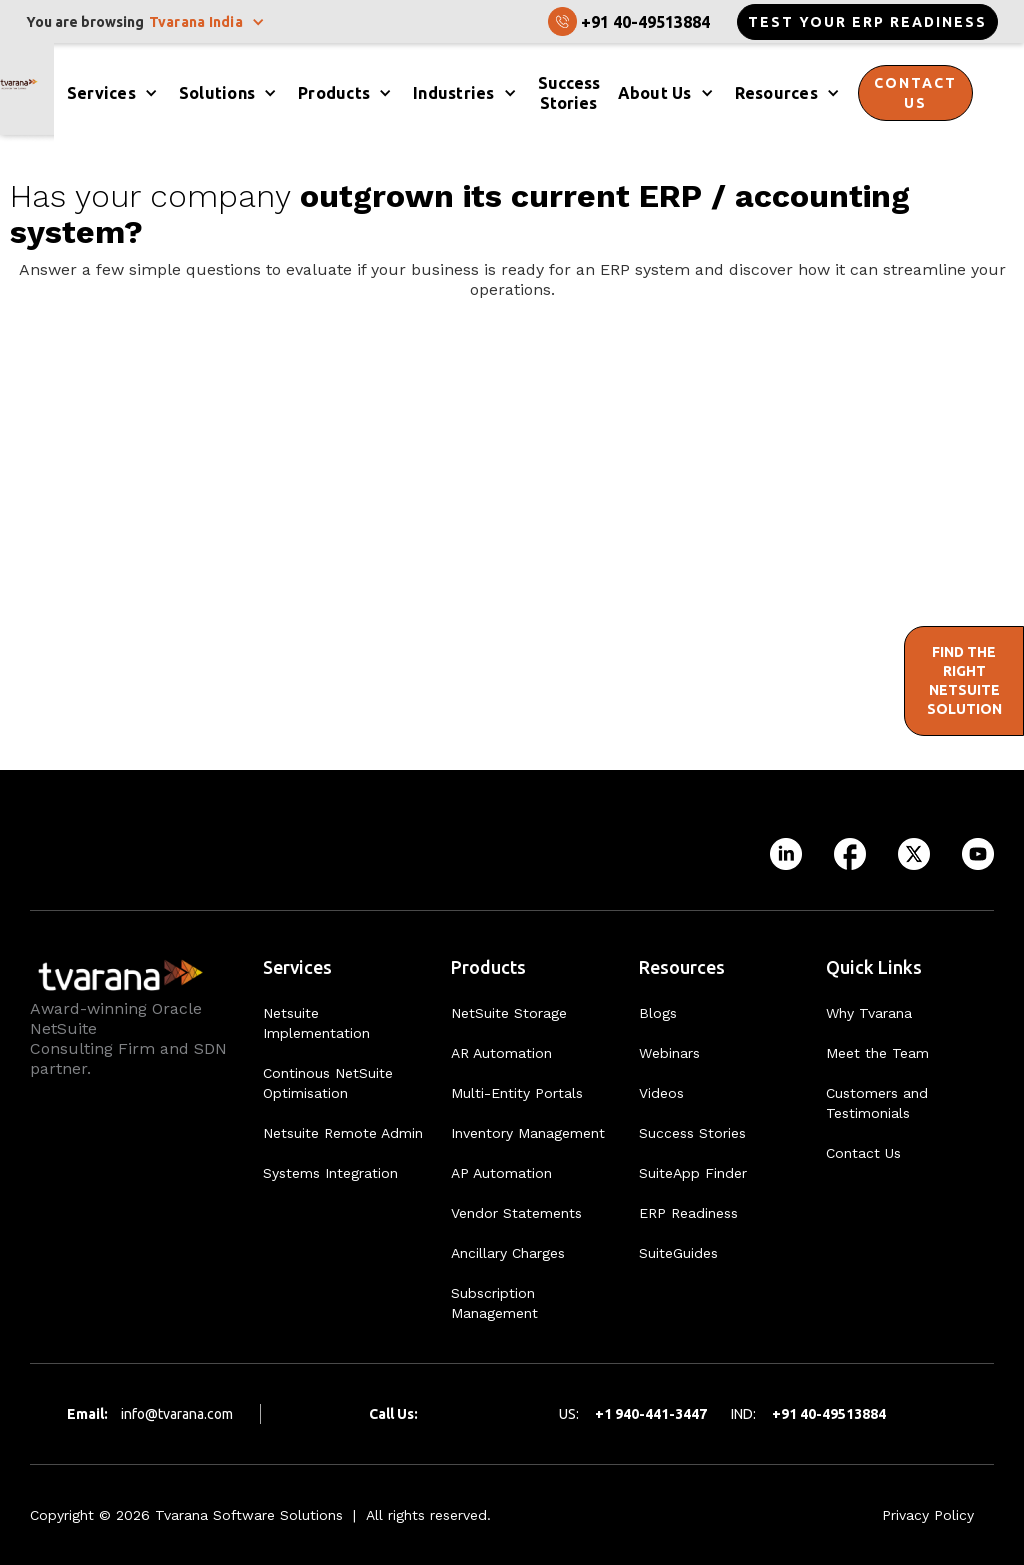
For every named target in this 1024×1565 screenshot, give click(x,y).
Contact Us (863, 1153)
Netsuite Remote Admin (343, 1133)
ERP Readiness (688, 1213)
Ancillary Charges (508, 1253)
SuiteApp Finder (693, 1173)
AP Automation (501, 1173)
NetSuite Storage (509, 1013)
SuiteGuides (678, 1253)
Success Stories (692, 1133)
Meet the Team (877, 1053)
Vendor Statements (516, 1213)
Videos (661, 1093)
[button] (208, 22)
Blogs (658, 1013)
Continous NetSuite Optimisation (328, 1083)
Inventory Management (528, 1133)
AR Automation (501, 1053)
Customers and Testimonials (877, 1103)
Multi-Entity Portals (517, 1093)
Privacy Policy (928, 1515)
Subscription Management (494, 1303)
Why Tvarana (869, 1013)
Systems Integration (330, 1173)
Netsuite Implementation (316, 1023)
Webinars (669, 1053)
